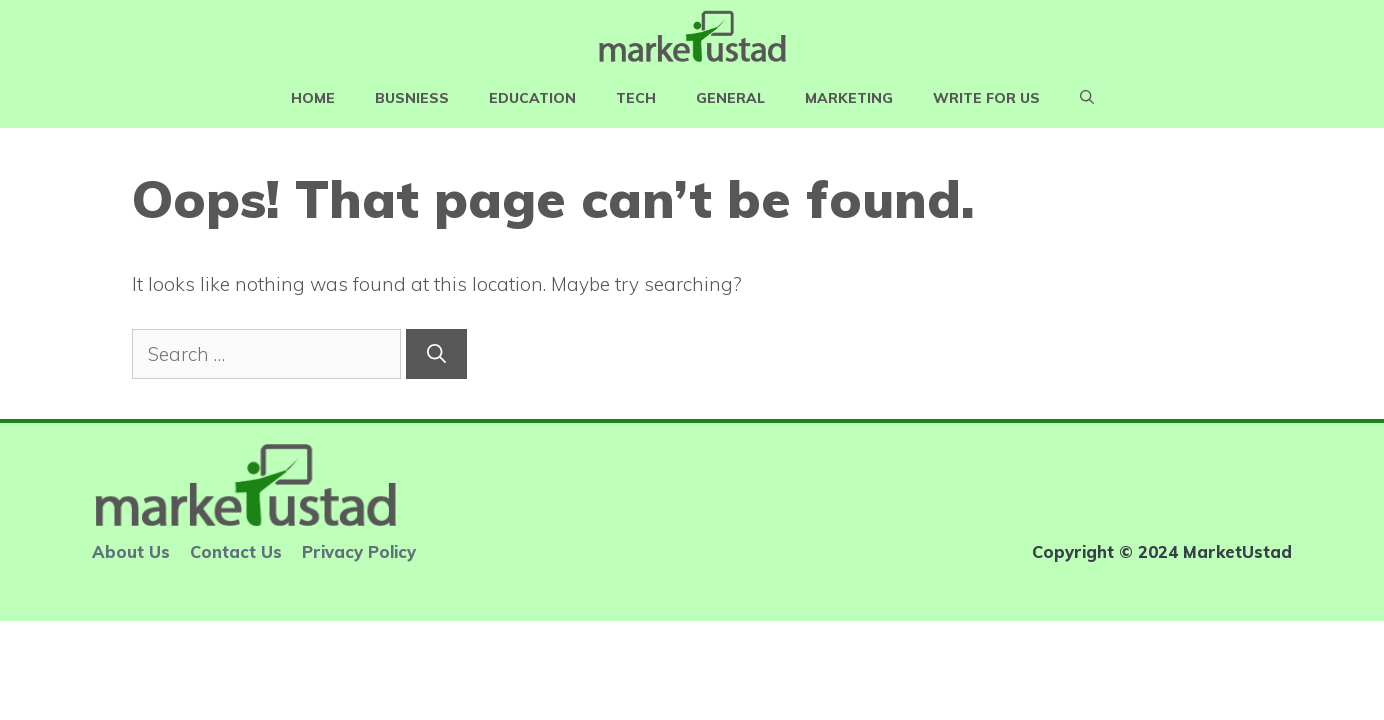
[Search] (436, 354)
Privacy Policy (359, 551)
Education (532, 98)
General (730, 98)
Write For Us (986, 98)
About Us (131, 551)
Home (313, 98)
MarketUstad (1237, 551)
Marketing (849, 98)
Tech (636, 98)
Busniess (412, 98)
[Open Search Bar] (1087, 98)
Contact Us (236, 551)
